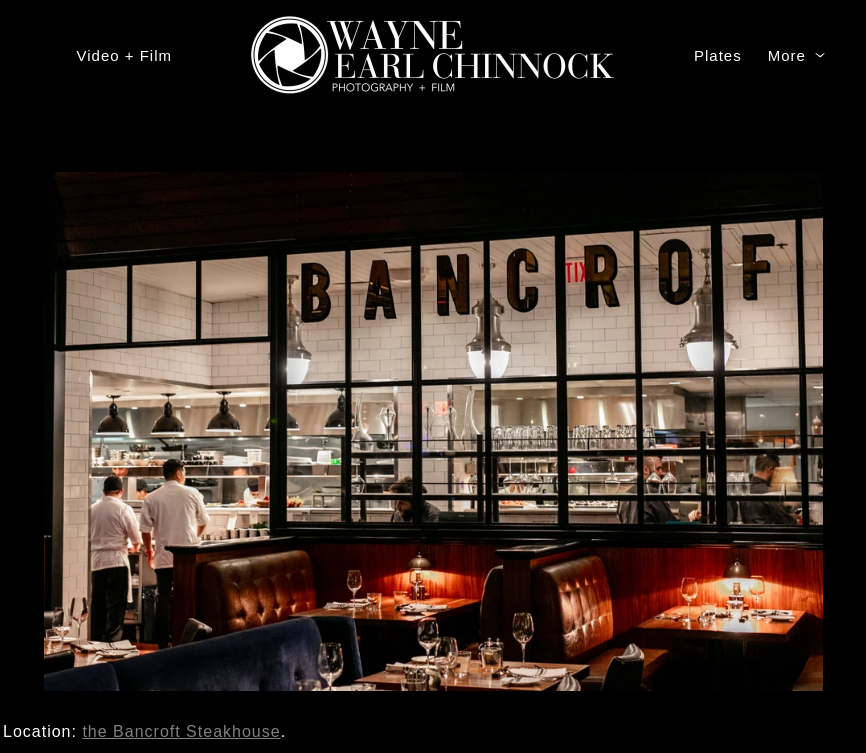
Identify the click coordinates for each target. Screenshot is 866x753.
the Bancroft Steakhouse (181, 731)
